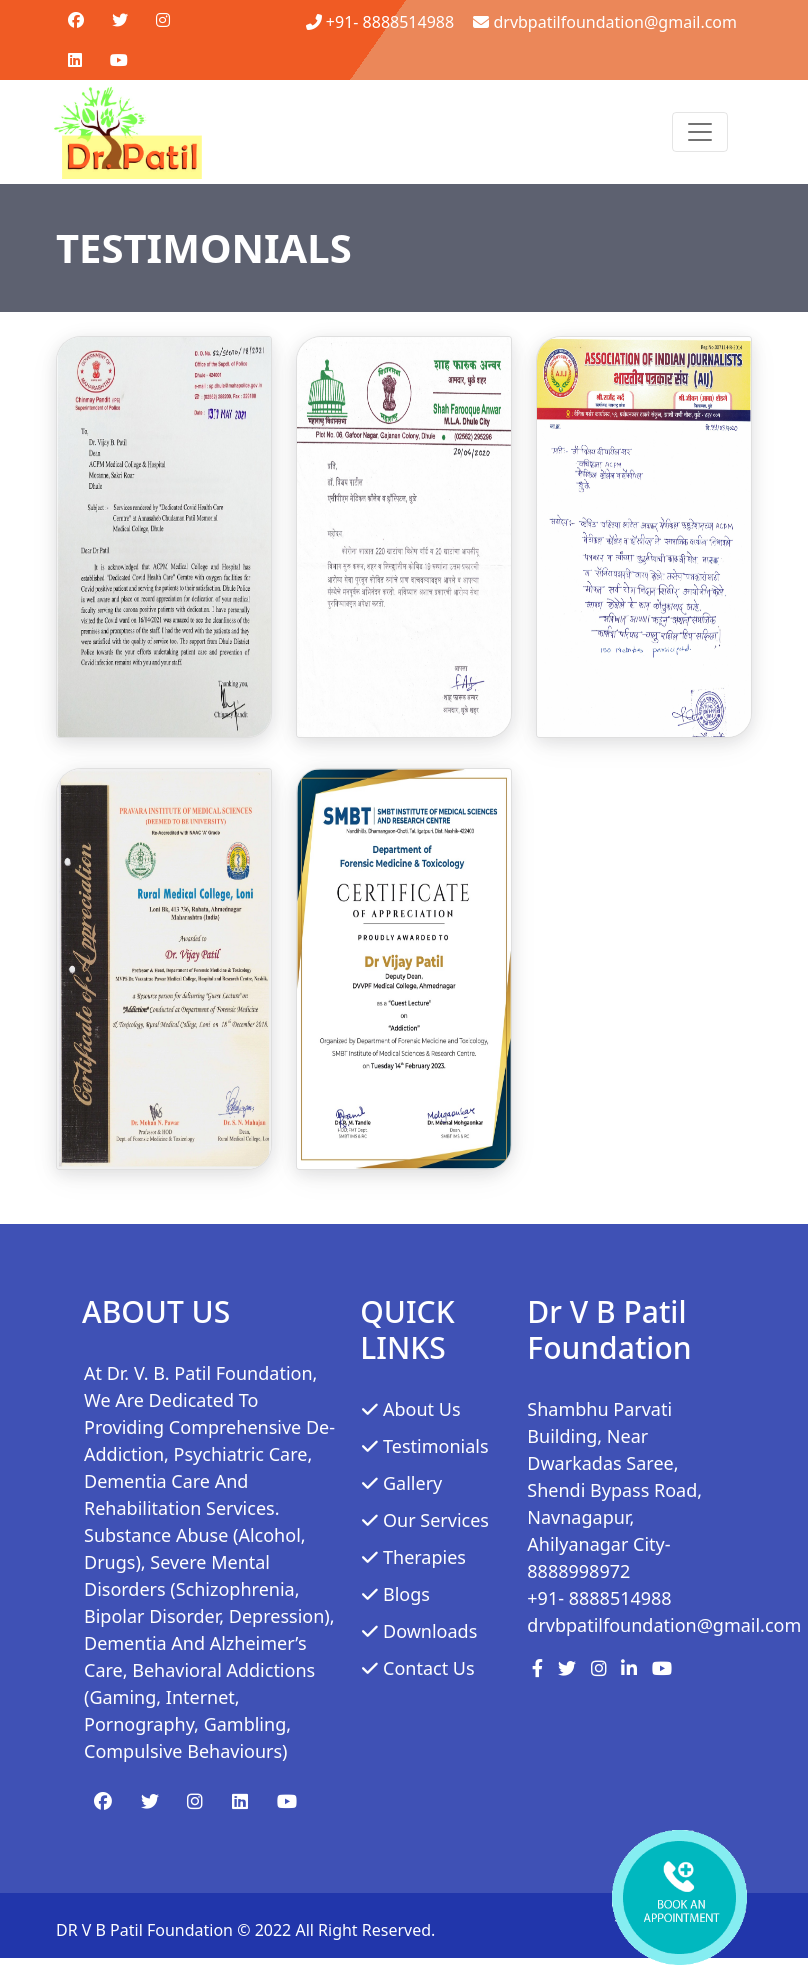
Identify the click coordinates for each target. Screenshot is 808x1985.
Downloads (430, 1631)
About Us (422, 1409)
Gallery (412, 1483)
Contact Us (429, 1668)
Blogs (406, 1594)
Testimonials (436, 1446)
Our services (436, 1520)
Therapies (424, 1557)
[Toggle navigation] (700, 132)
